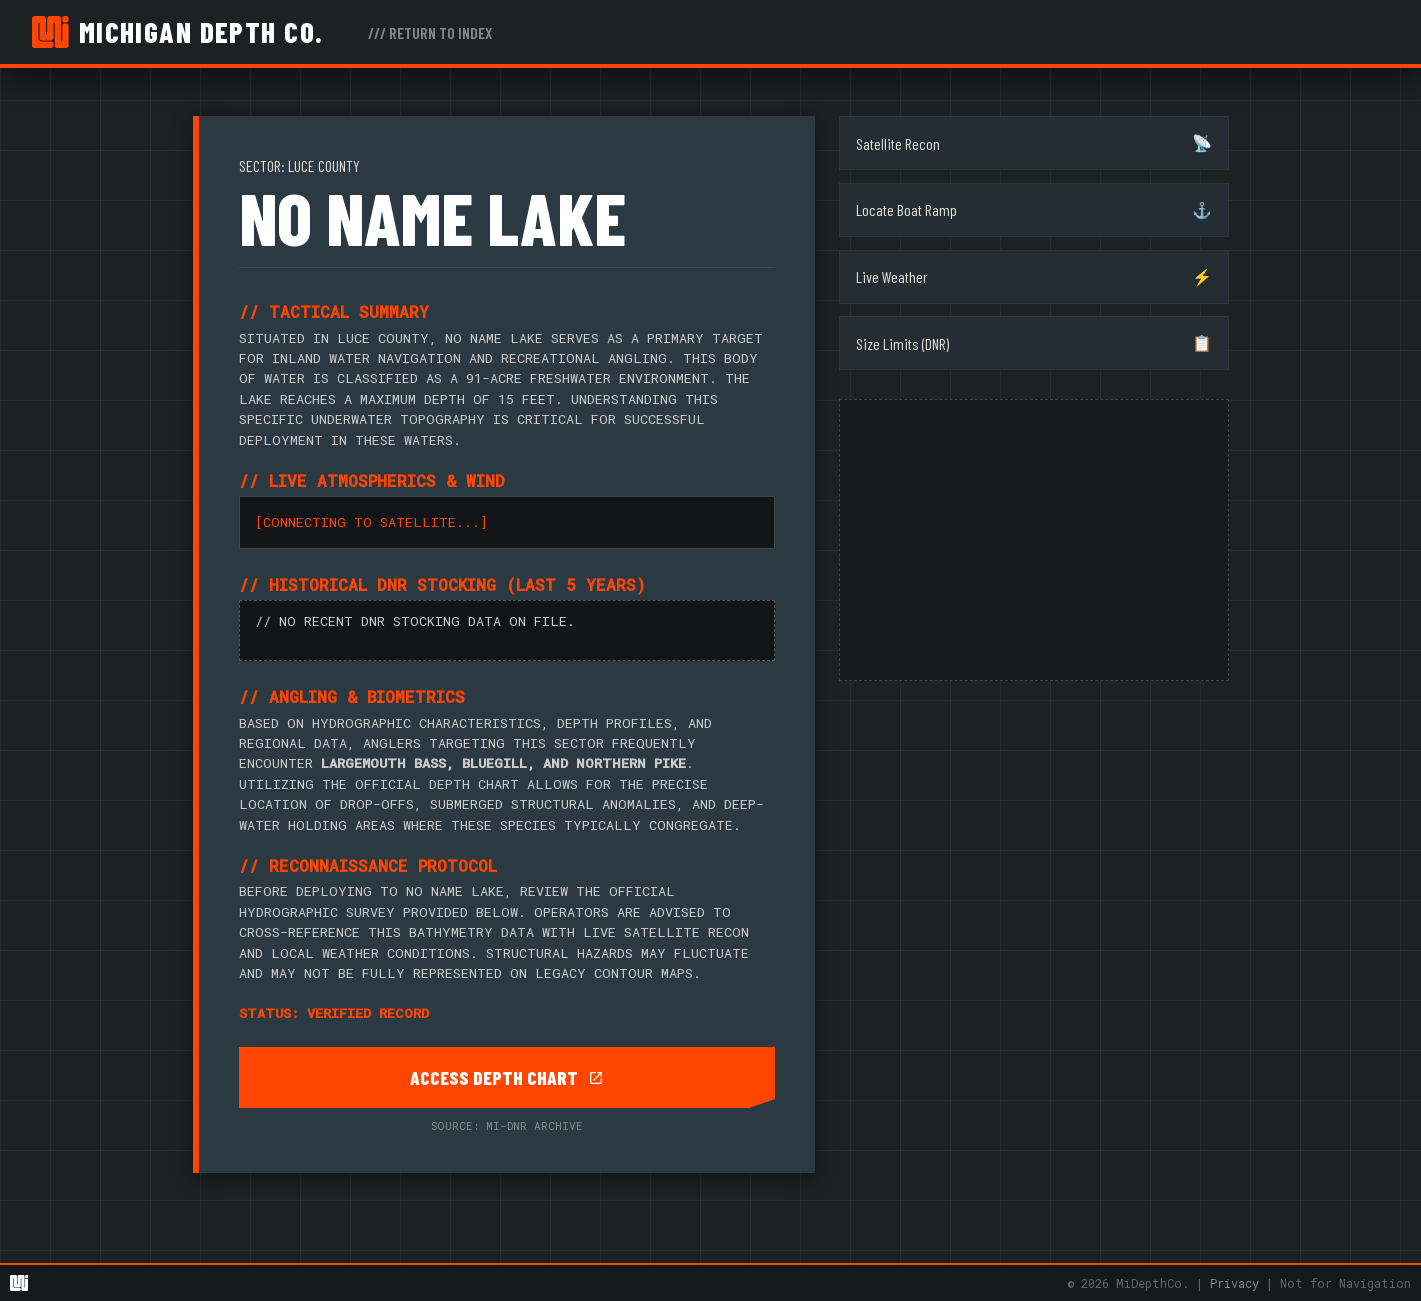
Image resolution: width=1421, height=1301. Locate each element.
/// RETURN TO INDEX (430, 32)
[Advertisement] (1033, 540)
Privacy (1234, 1283)
